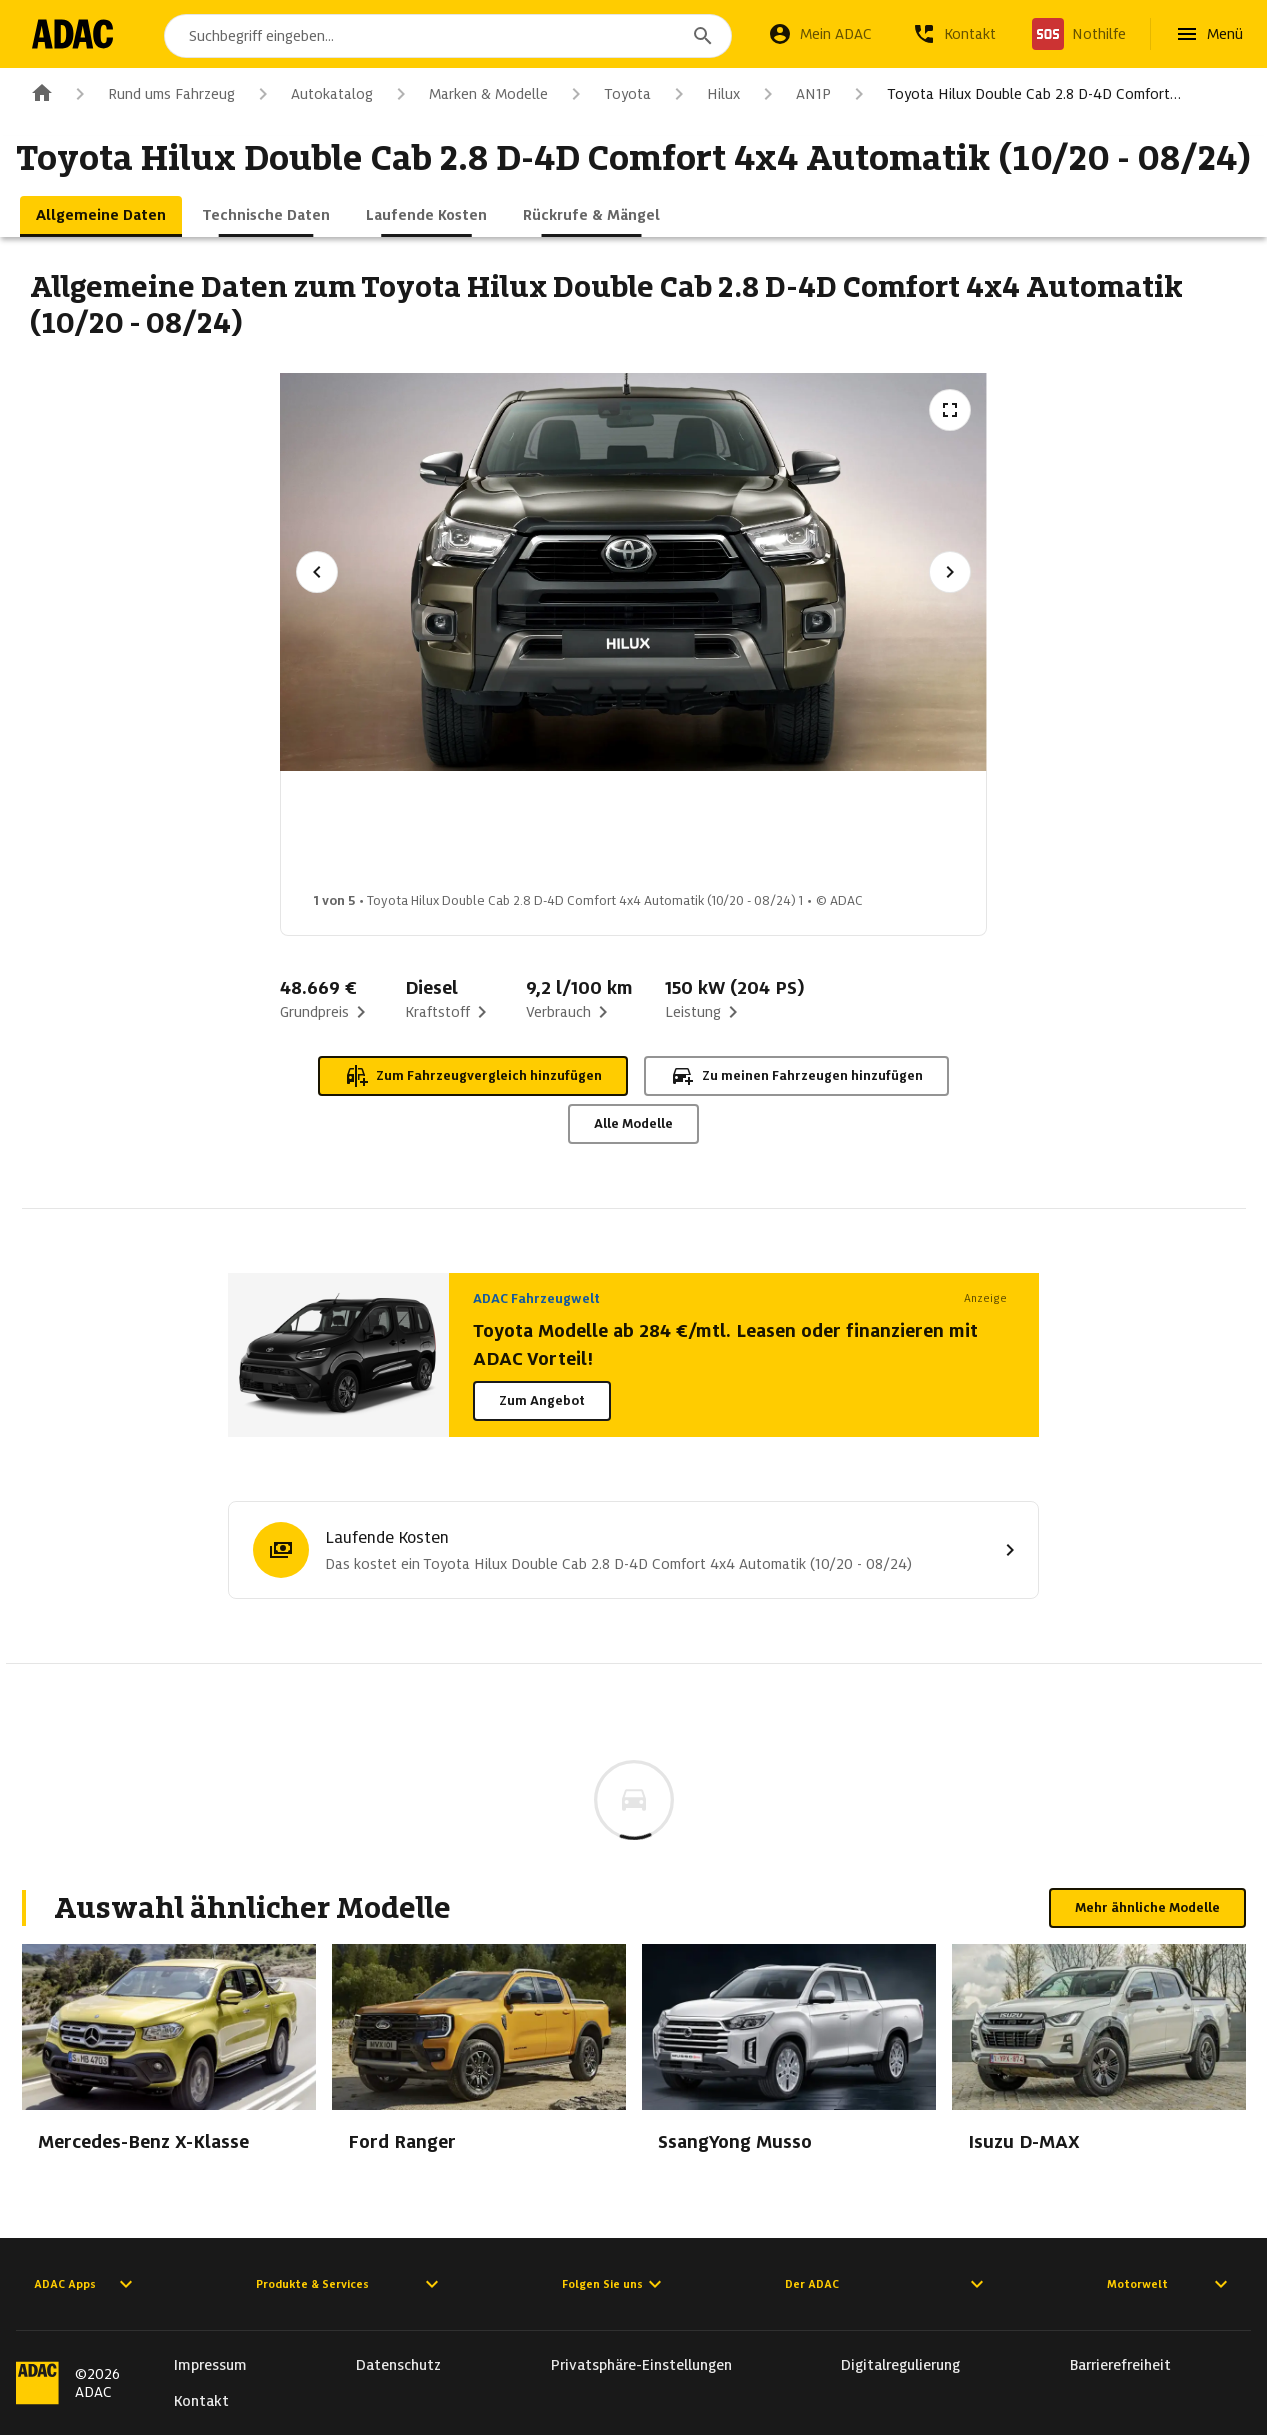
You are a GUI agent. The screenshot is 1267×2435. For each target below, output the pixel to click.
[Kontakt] (954, 34)
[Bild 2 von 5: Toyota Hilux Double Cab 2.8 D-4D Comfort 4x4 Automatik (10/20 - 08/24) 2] (526, 837)
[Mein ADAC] (820, 34)
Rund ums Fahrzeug (151, 94)
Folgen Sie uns (614, 2284)
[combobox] (448, 36)
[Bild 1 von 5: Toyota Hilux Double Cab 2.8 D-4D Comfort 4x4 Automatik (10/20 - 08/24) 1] (368, 837)
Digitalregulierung (900, 2365)
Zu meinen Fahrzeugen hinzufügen (796, 1076)
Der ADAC (887, 2284)
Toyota (607, 94)
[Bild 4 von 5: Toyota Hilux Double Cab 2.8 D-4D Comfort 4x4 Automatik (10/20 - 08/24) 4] (842, 837)
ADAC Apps (86, 2284)
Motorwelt (1170, 2284)
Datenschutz (398, 2365)
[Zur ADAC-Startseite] (72, 34)
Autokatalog (312, 94)
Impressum (210, 2365)
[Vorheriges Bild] (317, 572)
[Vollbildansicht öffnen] (950, 410)
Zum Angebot (542, 1400)
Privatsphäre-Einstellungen (641, 2365)
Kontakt (201, 2401)
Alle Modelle (633, 1123)
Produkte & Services (350, 2284)
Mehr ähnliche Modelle (1147, 1907)
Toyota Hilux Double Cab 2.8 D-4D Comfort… (1014, 94)
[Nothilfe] (1079, 34)
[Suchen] (703, 36)
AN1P (793, 94)
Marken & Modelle (468, 94)
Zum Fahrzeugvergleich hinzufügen (473, 1076)
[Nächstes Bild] (950, 572)
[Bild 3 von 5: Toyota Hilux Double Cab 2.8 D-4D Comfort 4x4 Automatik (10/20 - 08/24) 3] (684, 837)
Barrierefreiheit (1120, 2365)
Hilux (703, 94)
